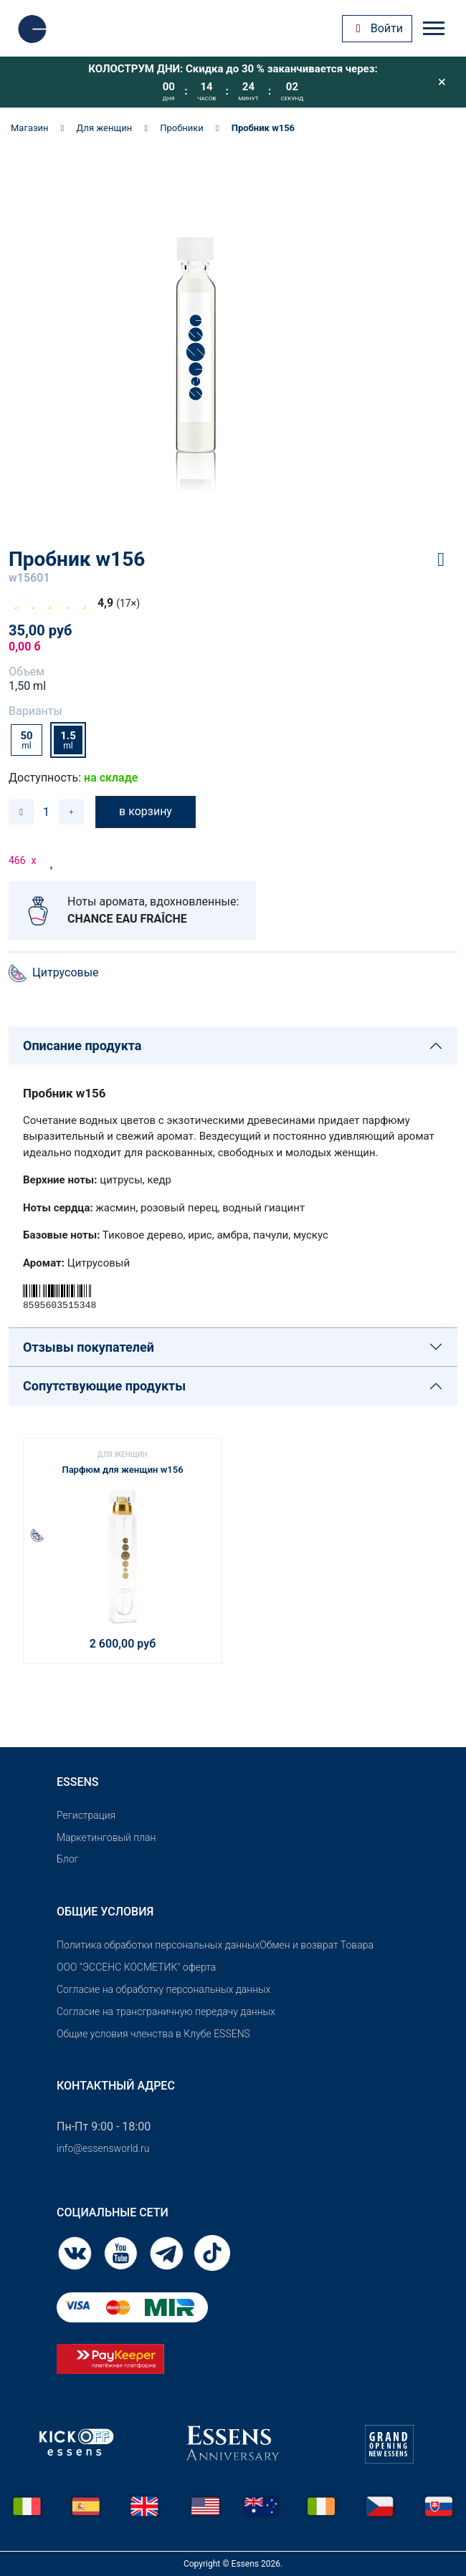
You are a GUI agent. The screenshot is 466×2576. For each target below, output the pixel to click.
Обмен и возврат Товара (317, 1945)
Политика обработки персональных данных (158, 1945)
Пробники (182, 127)
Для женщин (105, 127)
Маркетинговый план (106, 1837)
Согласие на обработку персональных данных (163, 1989)
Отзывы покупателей (88, 1347)
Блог (67, 1859)
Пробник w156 (263, 127)
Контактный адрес (116, 2085)
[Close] (442, 82)
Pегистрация (86, 1815)
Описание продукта (82, 1045)
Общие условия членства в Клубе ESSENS (153, 2033)
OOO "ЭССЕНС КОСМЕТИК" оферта (136, 1967)
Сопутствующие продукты (104, 1385)
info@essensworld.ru (103, 2148)
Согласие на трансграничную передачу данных (166, 2011)
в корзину (145, 811)
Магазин (30, 127)
